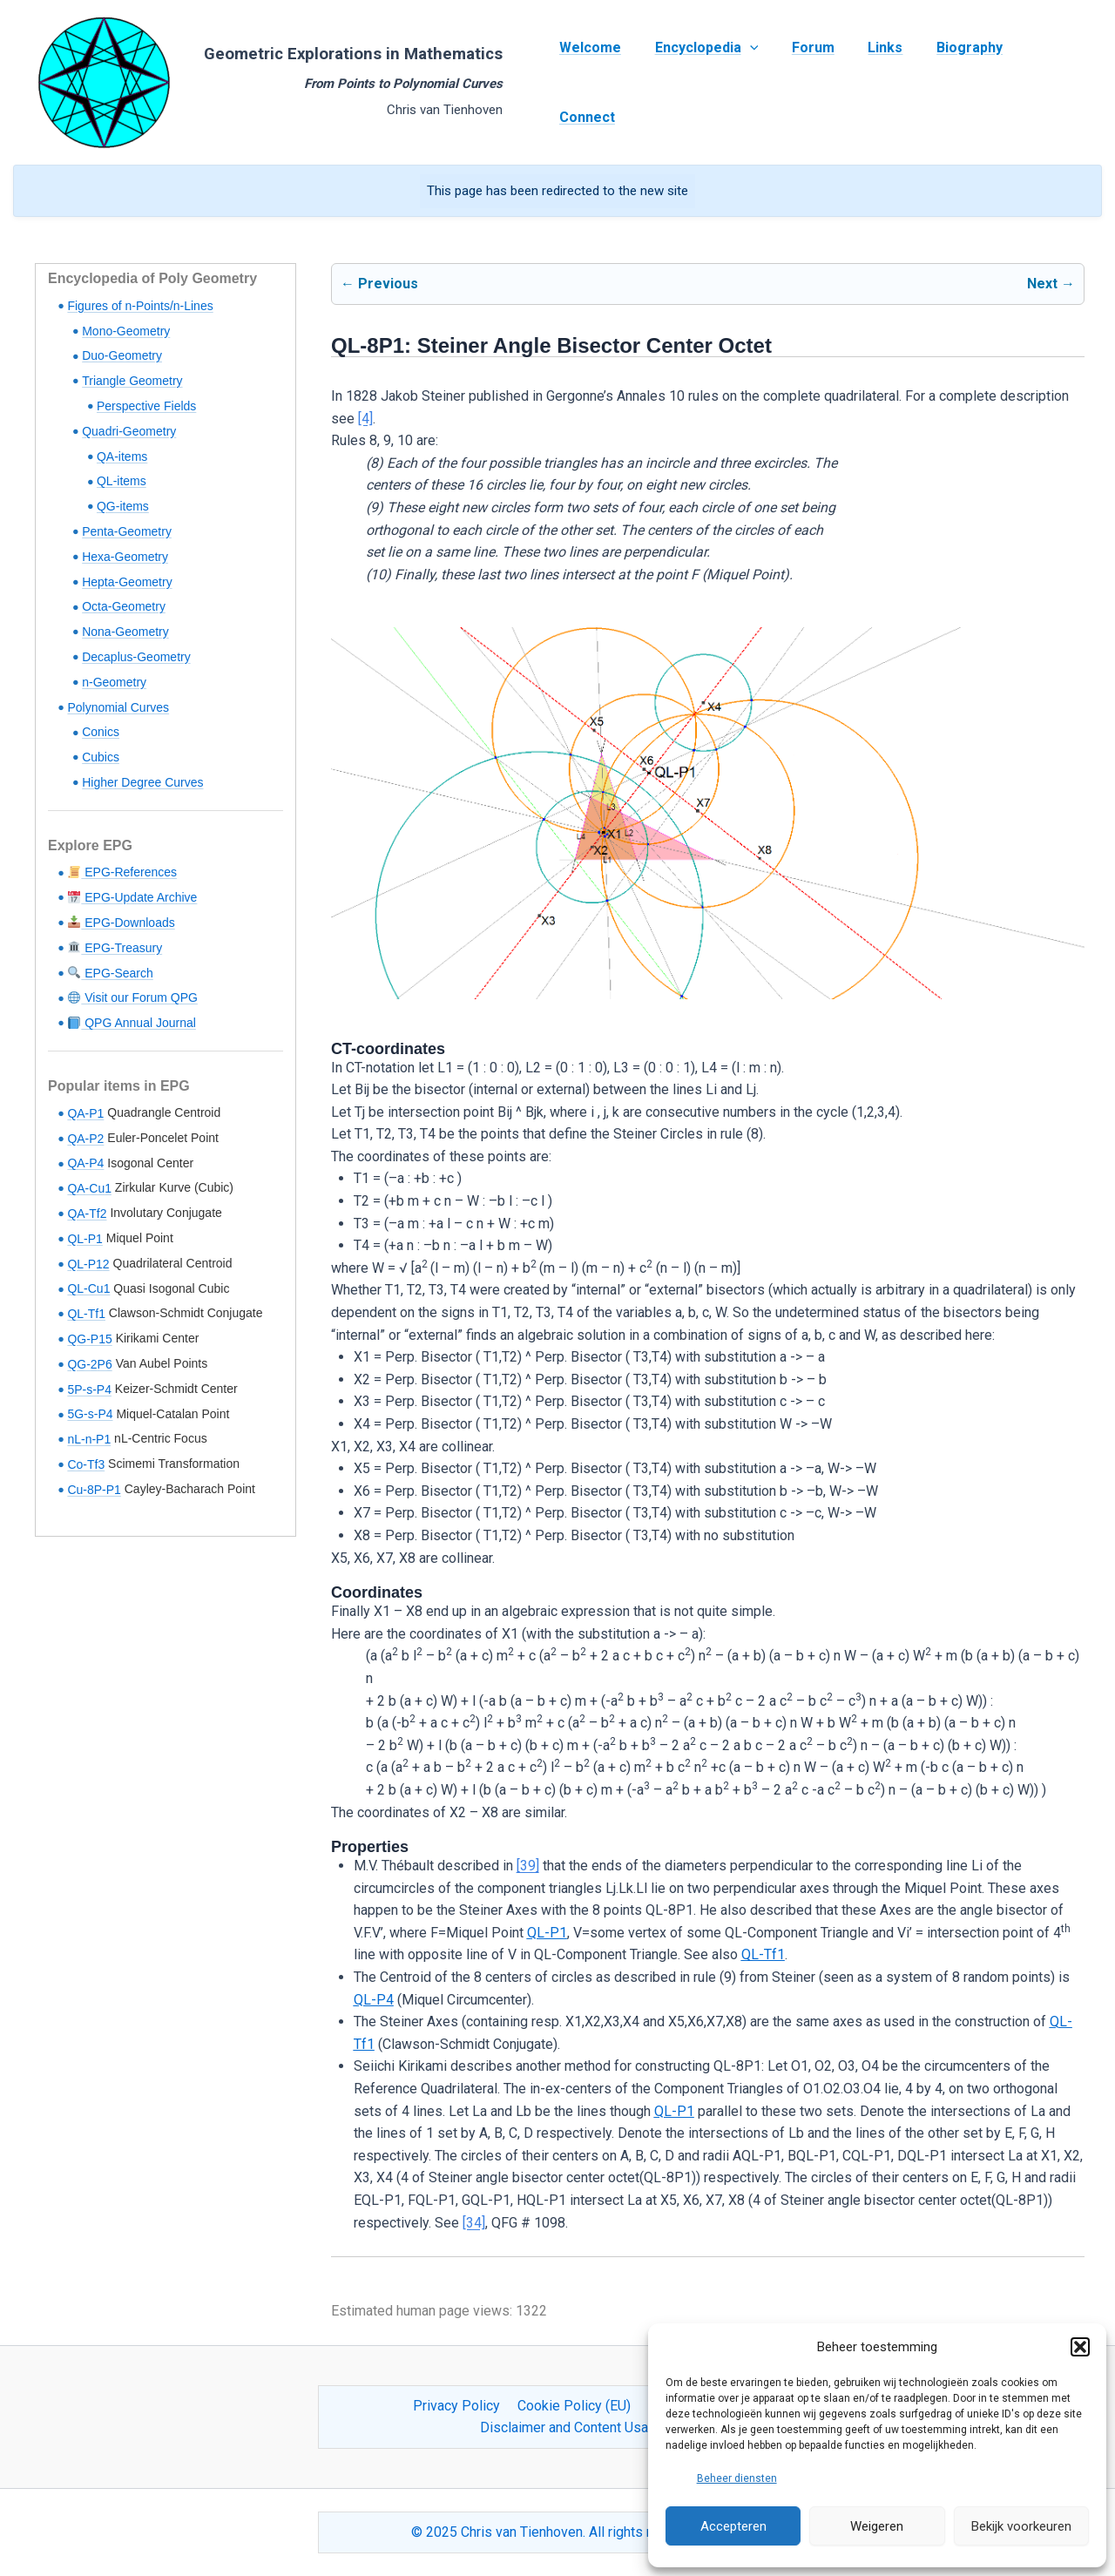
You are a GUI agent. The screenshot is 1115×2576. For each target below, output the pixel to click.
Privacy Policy (459, 2405)
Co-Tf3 (86, 1464)
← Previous (379, 283)
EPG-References (122, 872)
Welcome (593, 82)
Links (871, 82)
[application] (746, 83)
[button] (1080, 2347)
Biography (949, 82)
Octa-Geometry (124, 606)
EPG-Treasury (115, 948)
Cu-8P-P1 (93, 1490)
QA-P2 (85, 1139)
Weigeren (876, 2526)
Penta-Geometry (127, 531)
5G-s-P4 (89, 1414)
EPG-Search (110, 973)
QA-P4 (85, 1163)
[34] (474, 2222)
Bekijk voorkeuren (1021, 2526)
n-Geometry (114, 682)
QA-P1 (85, 1113)
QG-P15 (89, 1339)
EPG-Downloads (121, 923)
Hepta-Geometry (127, 582)
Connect (1038, 82)
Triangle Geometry (132, 381)
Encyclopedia (703, 83)
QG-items (123, 506)
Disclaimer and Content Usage (572, 2427)
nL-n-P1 (89, 1439)
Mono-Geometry (126, 331)
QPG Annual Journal (132, 1023)
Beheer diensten (737, 2478)
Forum (804, 82)
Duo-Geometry (122, 355)
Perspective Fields (146, 406)
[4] (365, 418)
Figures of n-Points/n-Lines (140, 306)
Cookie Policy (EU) (574, 2405)
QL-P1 (84, 1239)
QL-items (121, 481)
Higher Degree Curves (142, 782)
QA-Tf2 (86, 1213)
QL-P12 (88, 1264)
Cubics (100, 757)
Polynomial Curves (118, 707)
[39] (528, 1865)
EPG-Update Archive (132, 897)
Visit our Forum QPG (133, 997)
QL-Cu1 (88, 1288)
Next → (1051, 283)
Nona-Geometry (125, 632)
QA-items (122, 456)
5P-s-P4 (89, 1389)
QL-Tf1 (86, 1314)
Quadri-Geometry (129, 431)
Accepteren (733, 2526)
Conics (100, 732)
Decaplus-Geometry (136, 657)
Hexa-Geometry (125, 557)
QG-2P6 (89, 1364)
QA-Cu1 (89, 1188)
